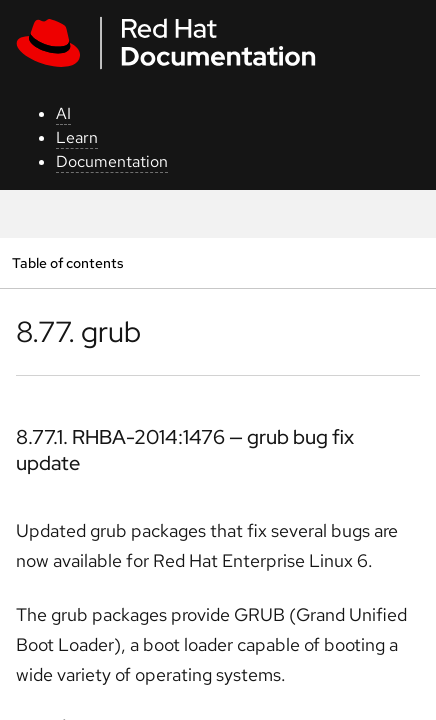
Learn (77, 137)
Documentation (112, 161)
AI (63, 113)
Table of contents (67, 262)
